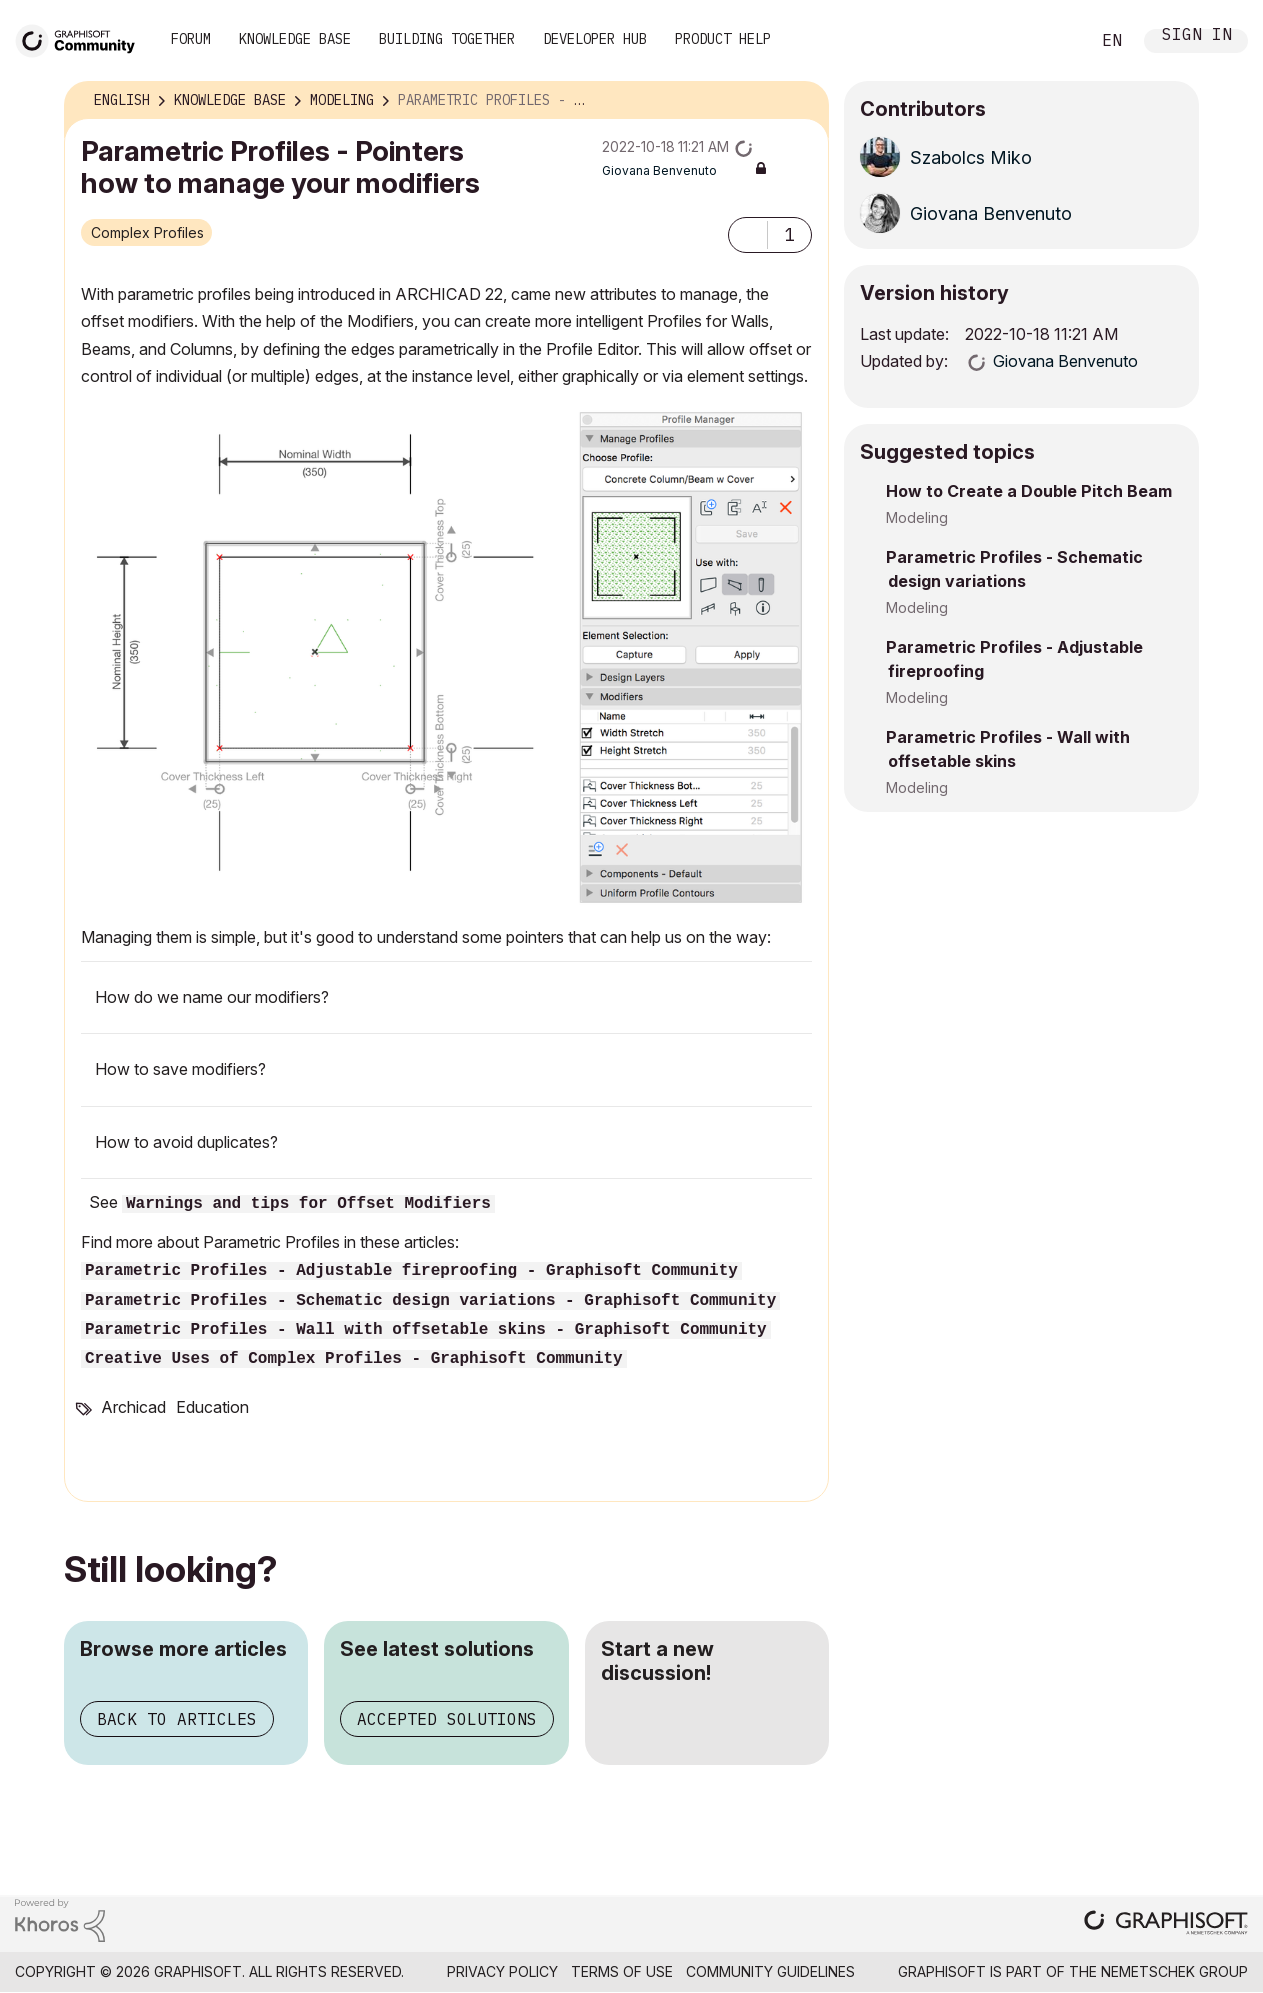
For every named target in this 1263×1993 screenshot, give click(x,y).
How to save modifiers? (180, 1069)
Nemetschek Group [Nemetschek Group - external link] (1174, 1971)
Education (212, 1407)
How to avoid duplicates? (186, 1142)
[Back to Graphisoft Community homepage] (82, 38)
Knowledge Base (295, 39)
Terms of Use (622, 1971)
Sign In (1197, 36)
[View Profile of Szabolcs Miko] (971, 157)
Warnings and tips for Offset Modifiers (308, 1204)
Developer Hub (595, 39)
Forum (191, 39)
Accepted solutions (447, 1719)
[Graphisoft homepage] (1166, 1924)
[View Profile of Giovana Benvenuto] (659, 170)
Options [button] (801, 101)
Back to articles (177, 1719)
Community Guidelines (770, 1971)
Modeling (917, 517)
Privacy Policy (502, 1971)
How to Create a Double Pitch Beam (1029, 491)
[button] (748, 235)
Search (1052, 41)
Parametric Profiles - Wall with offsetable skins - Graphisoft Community (426, 1330)
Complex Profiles (147, 232)
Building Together (447, 39)
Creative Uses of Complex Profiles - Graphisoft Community (354, 1359)
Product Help (723, 39)
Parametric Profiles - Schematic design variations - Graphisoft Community (430, 1301)
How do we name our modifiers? (212, 997)
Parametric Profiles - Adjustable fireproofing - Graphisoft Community (411, 1271)
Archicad (133, 1407)
